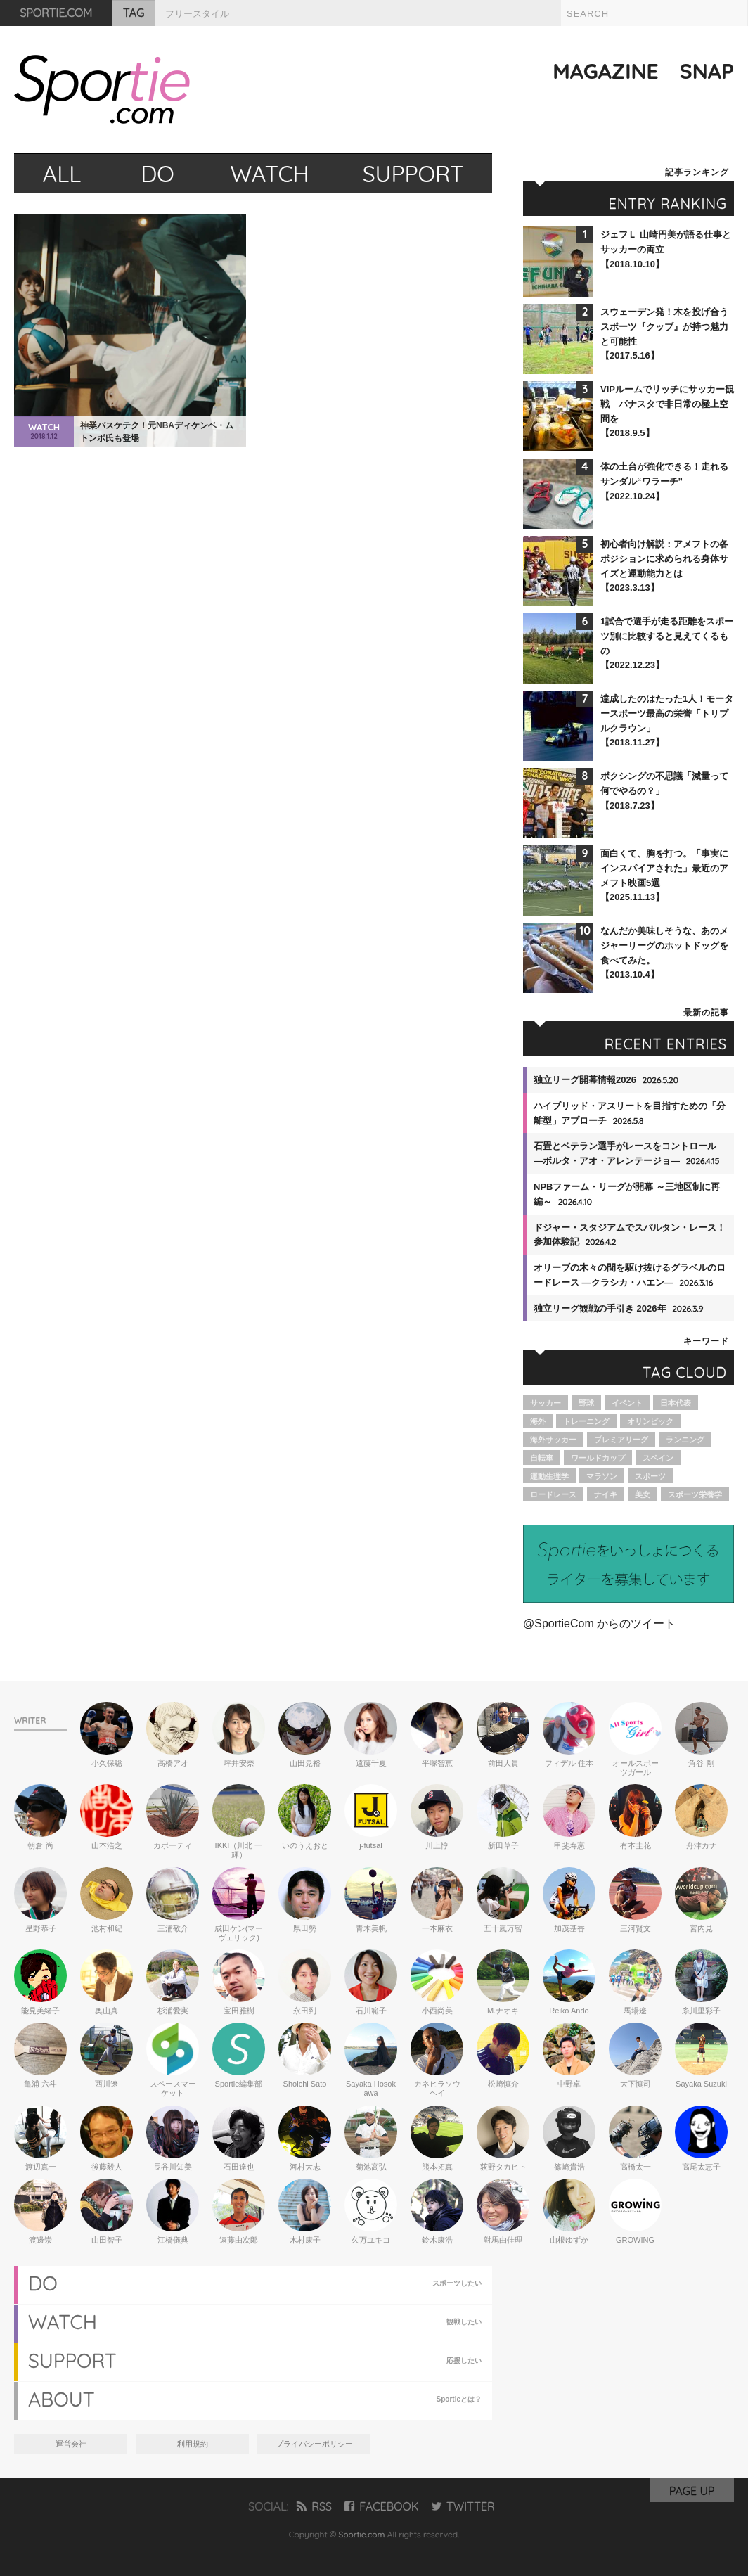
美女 (642, 1494)
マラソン (601, 1476)
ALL (62, 174)
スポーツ (650, 1476)
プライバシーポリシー (314, 2444)
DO (157, 174)
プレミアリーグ (621, 1439)
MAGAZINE (606, 71)
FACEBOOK (381, 2506)
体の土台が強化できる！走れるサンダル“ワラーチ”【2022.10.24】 (664, 481)
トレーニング (586, 1421)
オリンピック (650, 1421)
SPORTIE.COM (56, 13)
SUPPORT (413, 174)
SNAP (707, 71)
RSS (314, 2506)
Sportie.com (362, 2534)
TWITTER (463, 2506)
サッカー (545, 1403)
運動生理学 (549, 1476)
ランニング (685, 1439)
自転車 (541, 1458)
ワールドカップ (598, 1458)
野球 (586, 1403)
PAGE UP (692, 2491)
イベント (627, 1403)
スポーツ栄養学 (695, 1494)
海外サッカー (553, 1439)
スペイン (658, 1458)
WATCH (270, 174)
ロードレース (553, 1494)
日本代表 (675, 1403)
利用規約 (192, 2444)
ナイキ (605, 1494)
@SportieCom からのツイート (599, 1623)
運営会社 (71, 2444)
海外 (538, 1421)
